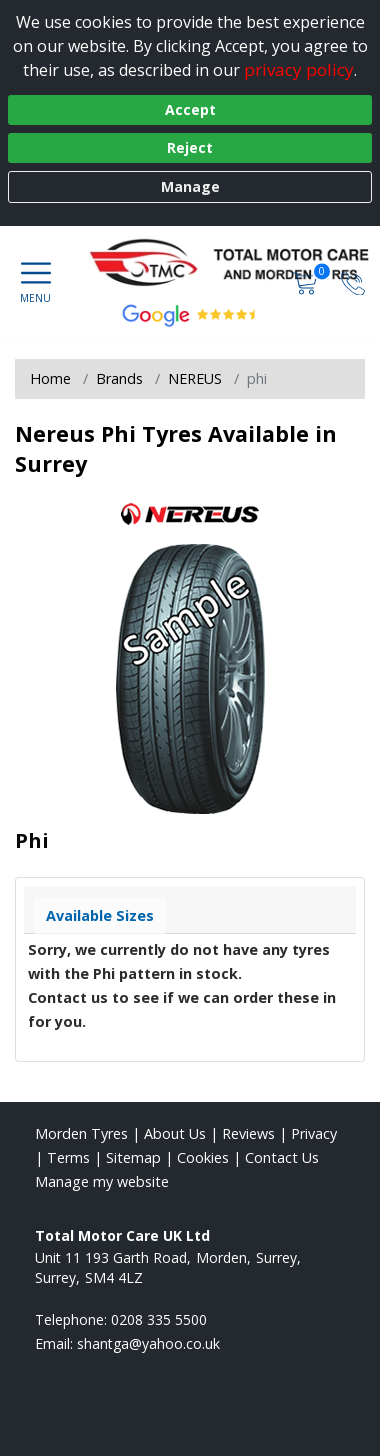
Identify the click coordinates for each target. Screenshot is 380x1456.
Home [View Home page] (50, 378)
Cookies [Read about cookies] (203, 1157)
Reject (190, 147)
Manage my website (102, 1181)
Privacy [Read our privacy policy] (314, 1133)
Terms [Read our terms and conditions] (68, 1157)
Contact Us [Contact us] (282, 1157)
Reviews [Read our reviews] (248, 1133)
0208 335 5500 (159, 1319)
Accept (190, 109)
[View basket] (307, 281)
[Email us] (148, 1343)
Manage (190, 186)
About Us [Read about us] (175, 1133)
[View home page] (238, 266)
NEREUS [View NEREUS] (195, 378)
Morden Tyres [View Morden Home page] (81, 1133)
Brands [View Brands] (119, 378)
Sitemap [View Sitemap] (133, 1157)
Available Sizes (100, 915)
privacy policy (299, 69)
